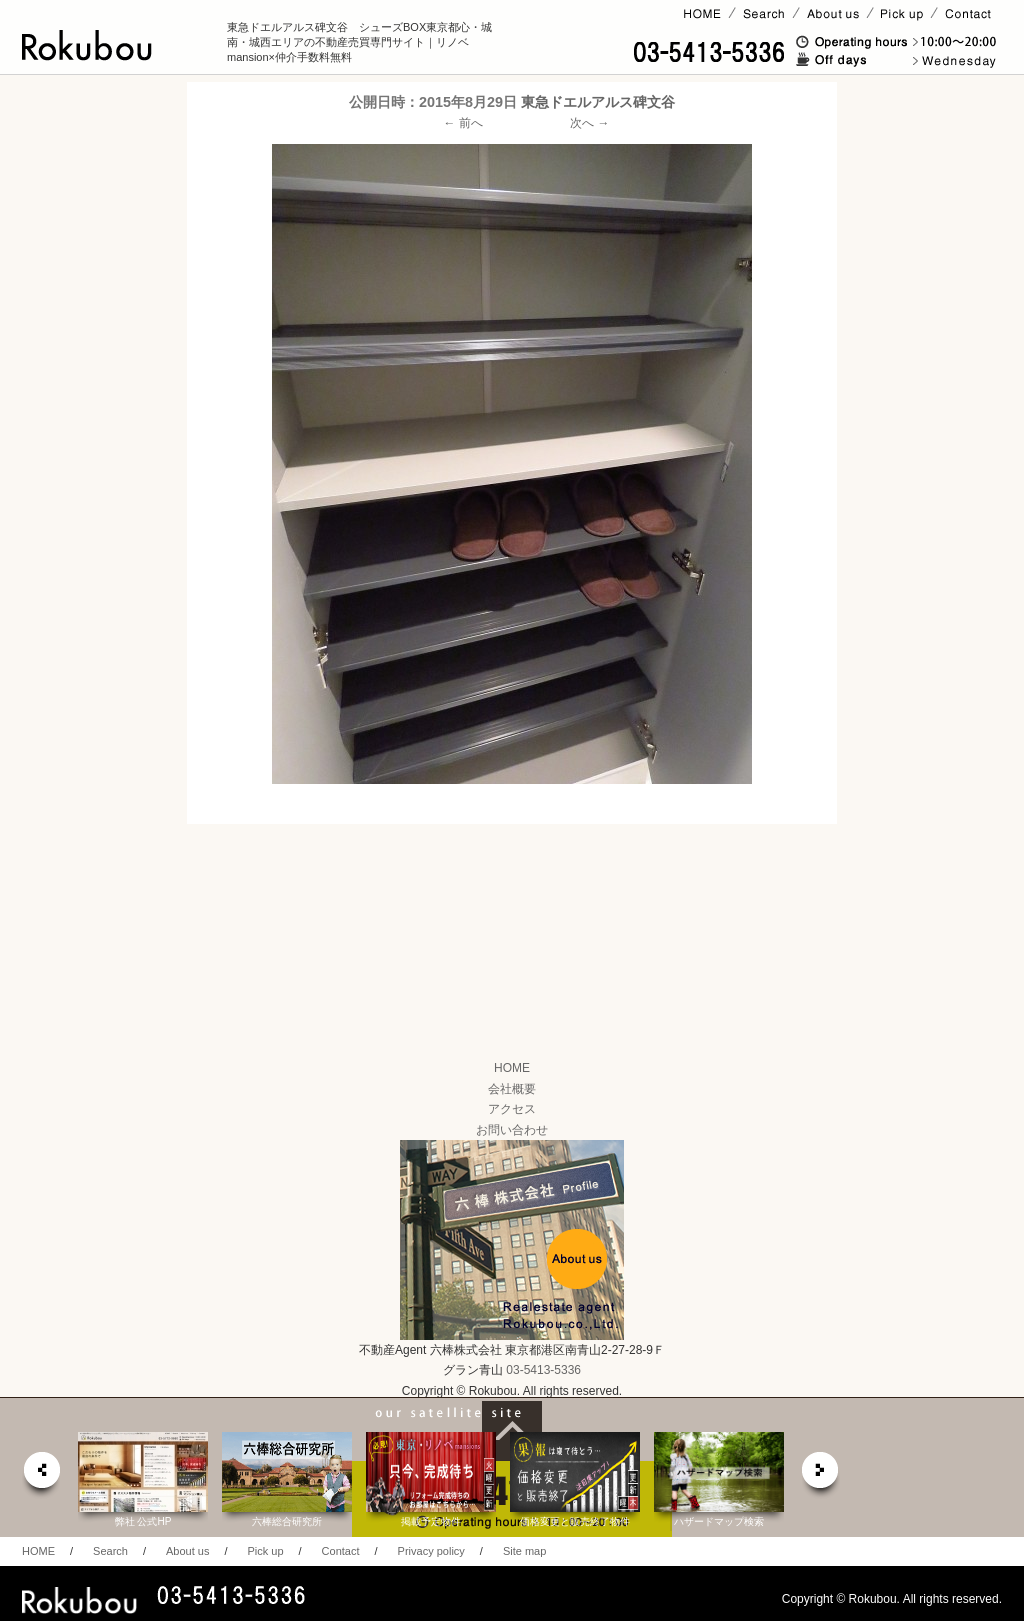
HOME (512, 1068)
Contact (341, 1551)
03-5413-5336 (543, 1370)
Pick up (265, 1551)
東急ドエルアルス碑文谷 (598, 102)
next (821, 1475)
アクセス (512, 1109)
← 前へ (463, 123)
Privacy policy (431, 1551)
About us (187, 1551)
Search (110, 1551)
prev (41, 1475)
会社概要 (512, 1089)
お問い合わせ (512, 1130)
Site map (524, 1551)
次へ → (589, 123)
